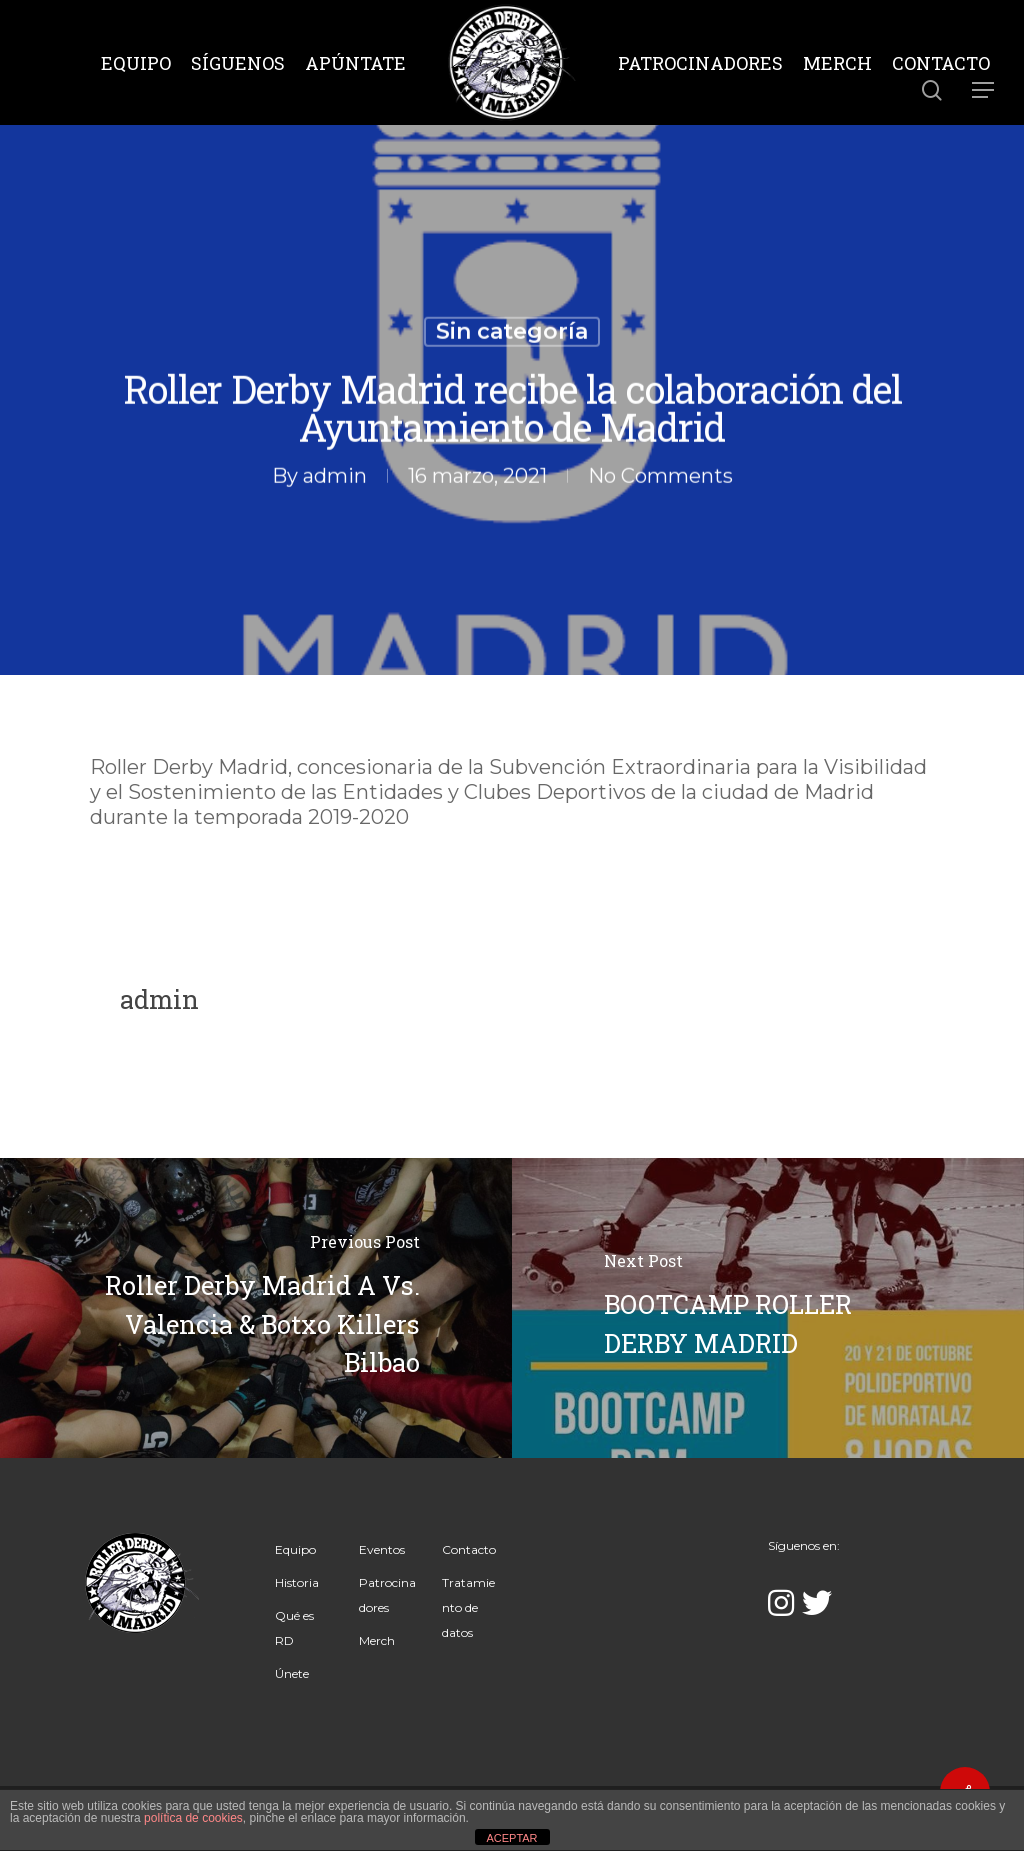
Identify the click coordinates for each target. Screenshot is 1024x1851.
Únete (292, 1673)
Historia (297, 1582)
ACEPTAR (511, 1838)
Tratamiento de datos (468, 1607)
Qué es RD (294, 1628)
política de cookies (193, 1818)
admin (335, 476)
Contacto (469, 1549)
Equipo (295, 1549)
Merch (377, 1640)
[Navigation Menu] (984, 90)
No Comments (660, 476)
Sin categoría (512, 332)
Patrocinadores (387, 1595)
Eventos (382, 1549)
